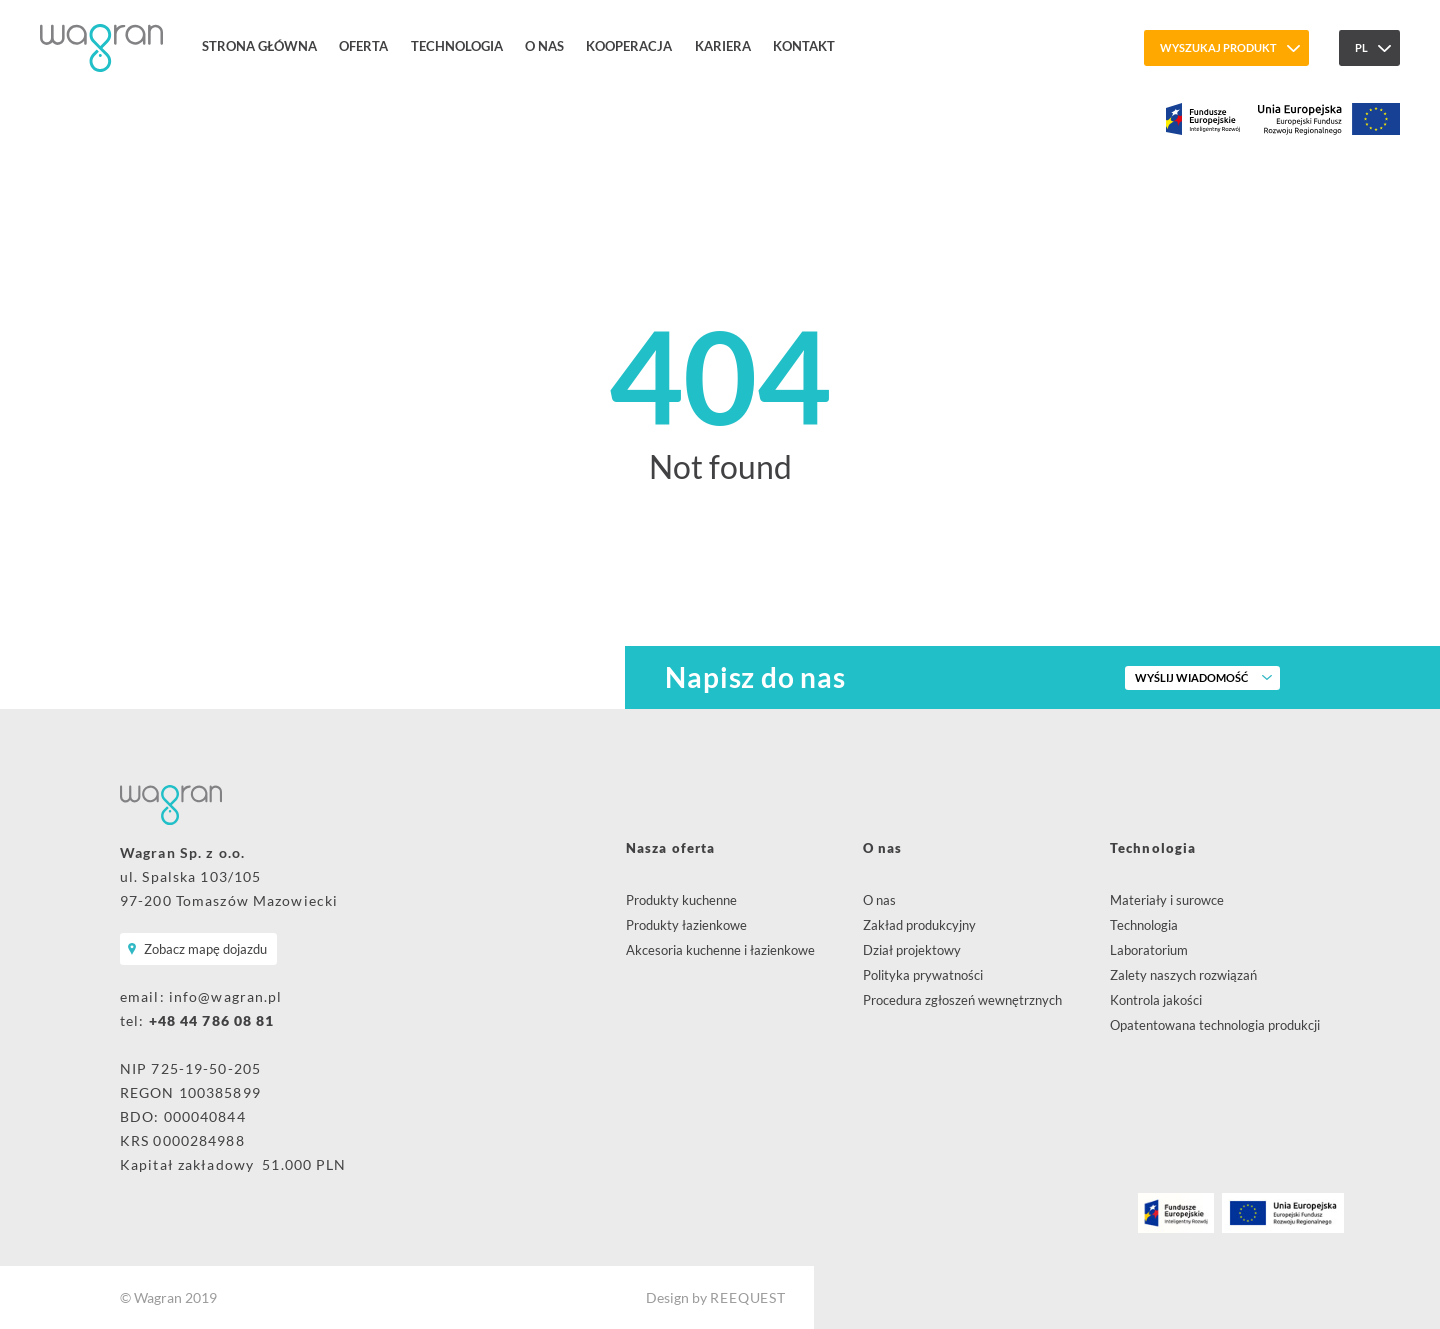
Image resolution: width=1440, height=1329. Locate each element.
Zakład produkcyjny (919, 925)
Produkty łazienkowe (686, 925)
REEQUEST (747, 1297)
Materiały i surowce (1167, 900)
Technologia (457, 46)
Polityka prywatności (923, 975)
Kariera (723, 46)
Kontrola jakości (1156, 1000)
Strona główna (259, 46)
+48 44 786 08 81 (212, 1020)
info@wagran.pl (226, 996)
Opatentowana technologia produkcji (1215, 1025)
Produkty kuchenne (681, 900)
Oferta (363, 46)
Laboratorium (1149, 950)
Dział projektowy (912, 950)
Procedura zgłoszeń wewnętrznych (962, 1000)
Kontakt (804, 46)
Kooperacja (629, 46)
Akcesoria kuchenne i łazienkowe (720, 950)
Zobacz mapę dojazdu (205, 949)
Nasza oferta (670, 848)
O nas (544, 46)
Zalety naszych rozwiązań (1183, 975)
